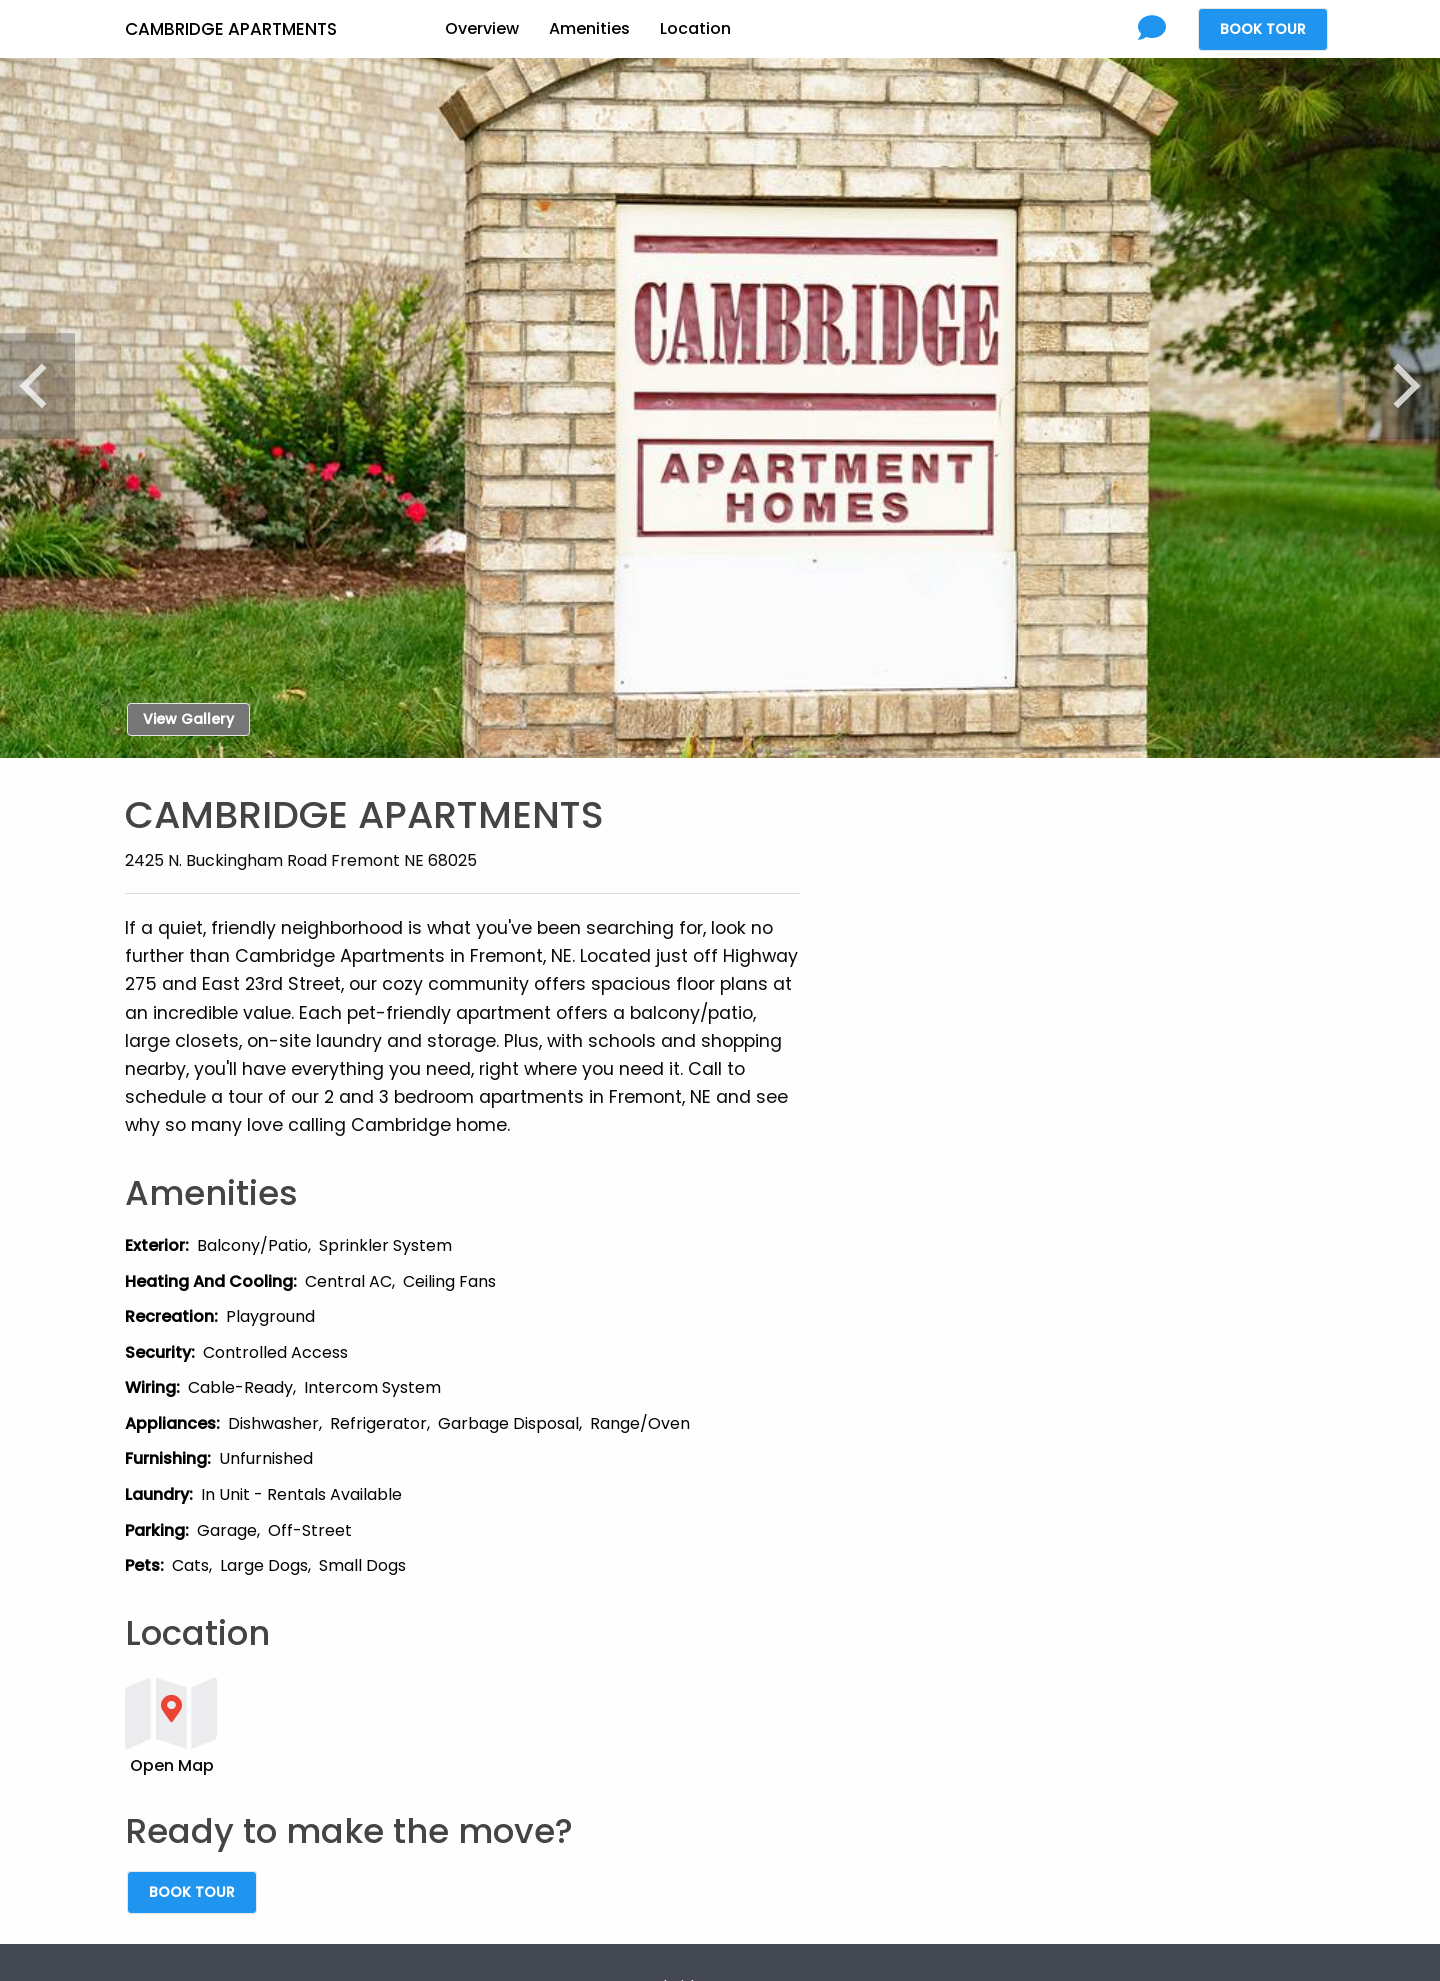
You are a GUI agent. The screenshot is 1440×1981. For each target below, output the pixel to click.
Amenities (589, 28)
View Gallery (188, 719)
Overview (482, 28)
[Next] (1396, 386)
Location (695, 28)
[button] (462, 1724)
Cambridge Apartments (231, 29)
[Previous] (44, 386)
